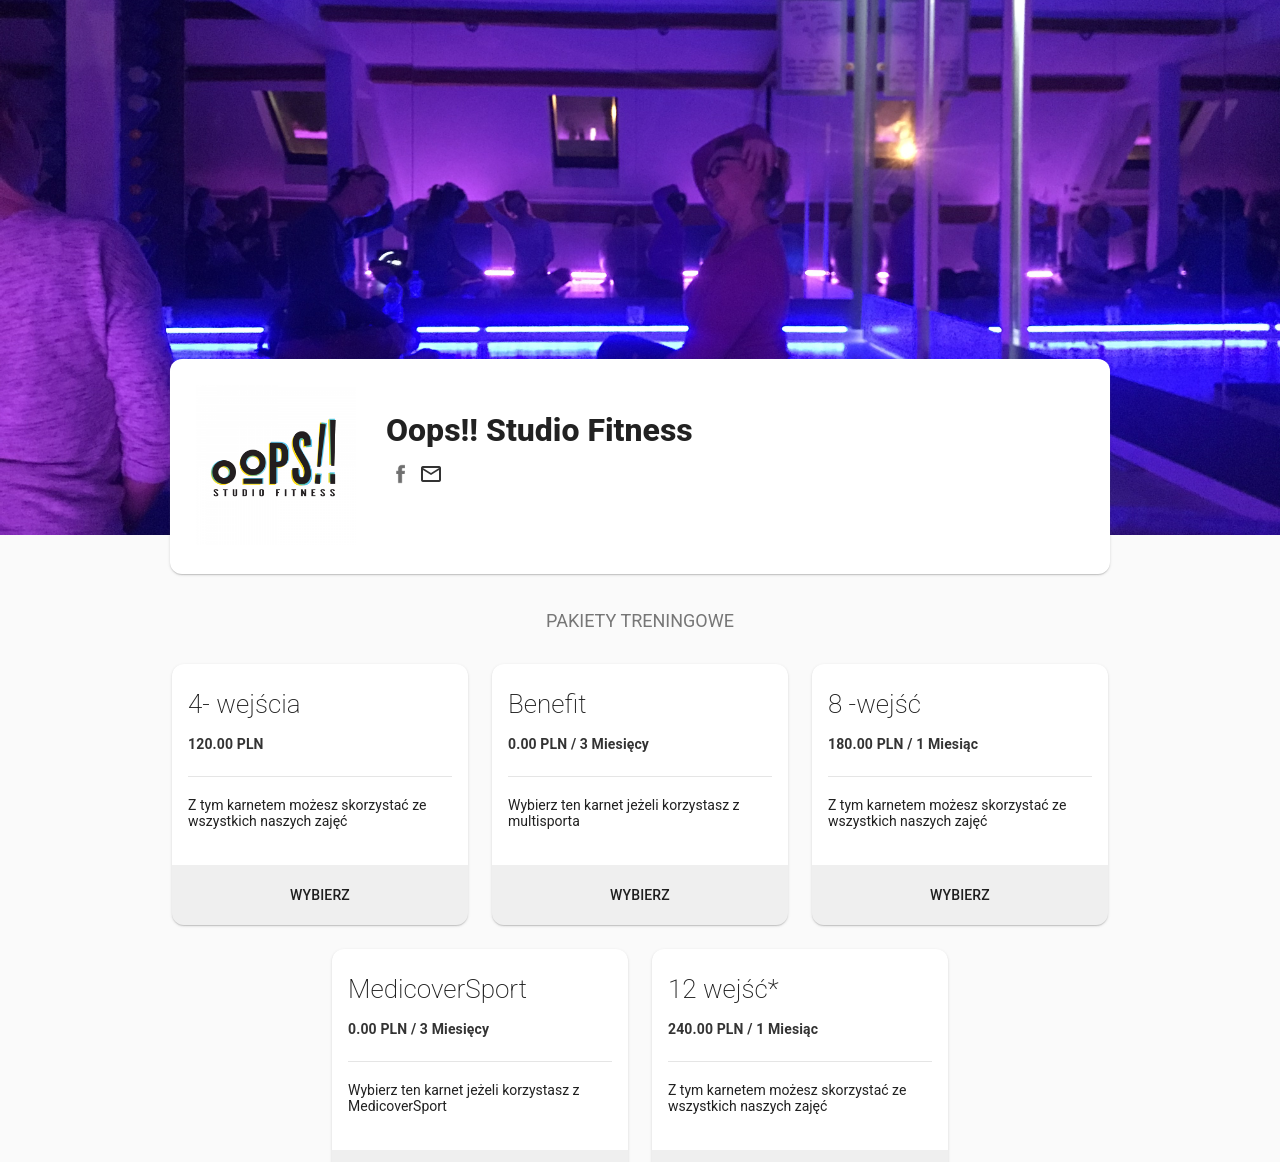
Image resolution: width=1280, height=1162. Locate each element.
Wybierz (320, 895)
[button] (431, 474)
